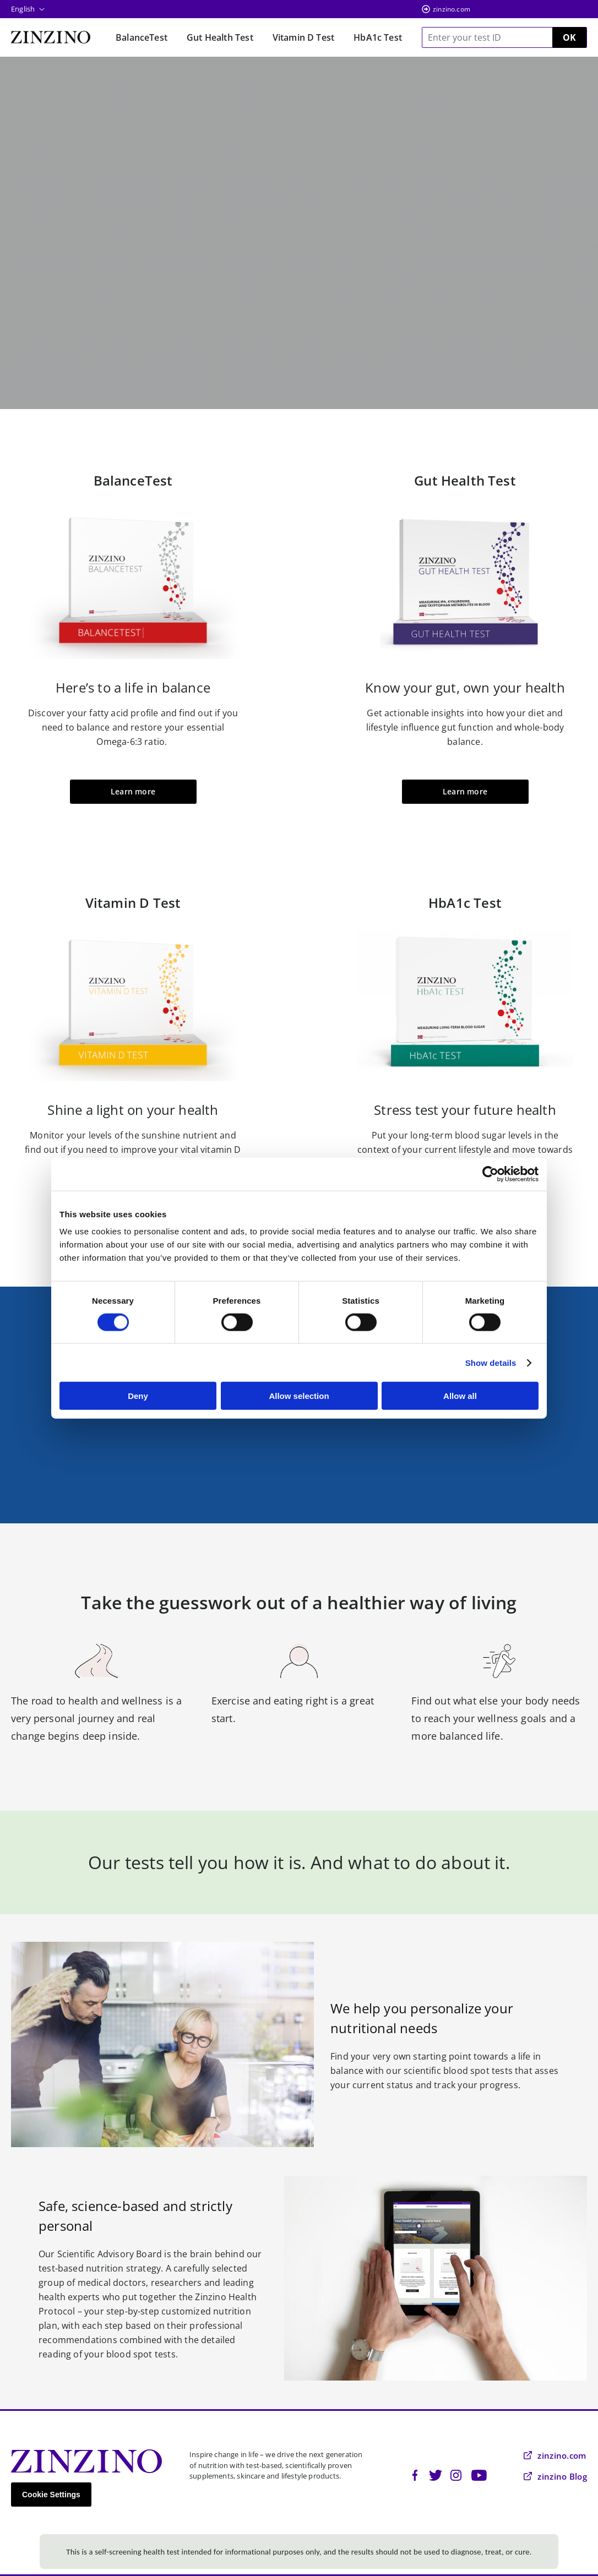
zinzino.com (451, 9)
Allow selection (299, 1396)
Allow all (460, 1396)
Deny (138, 1396)
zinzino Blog (555, 2476)
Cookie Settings (51, 2494)
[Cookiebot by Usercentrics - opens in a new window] (490, 1174)
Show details (491, 1362)
